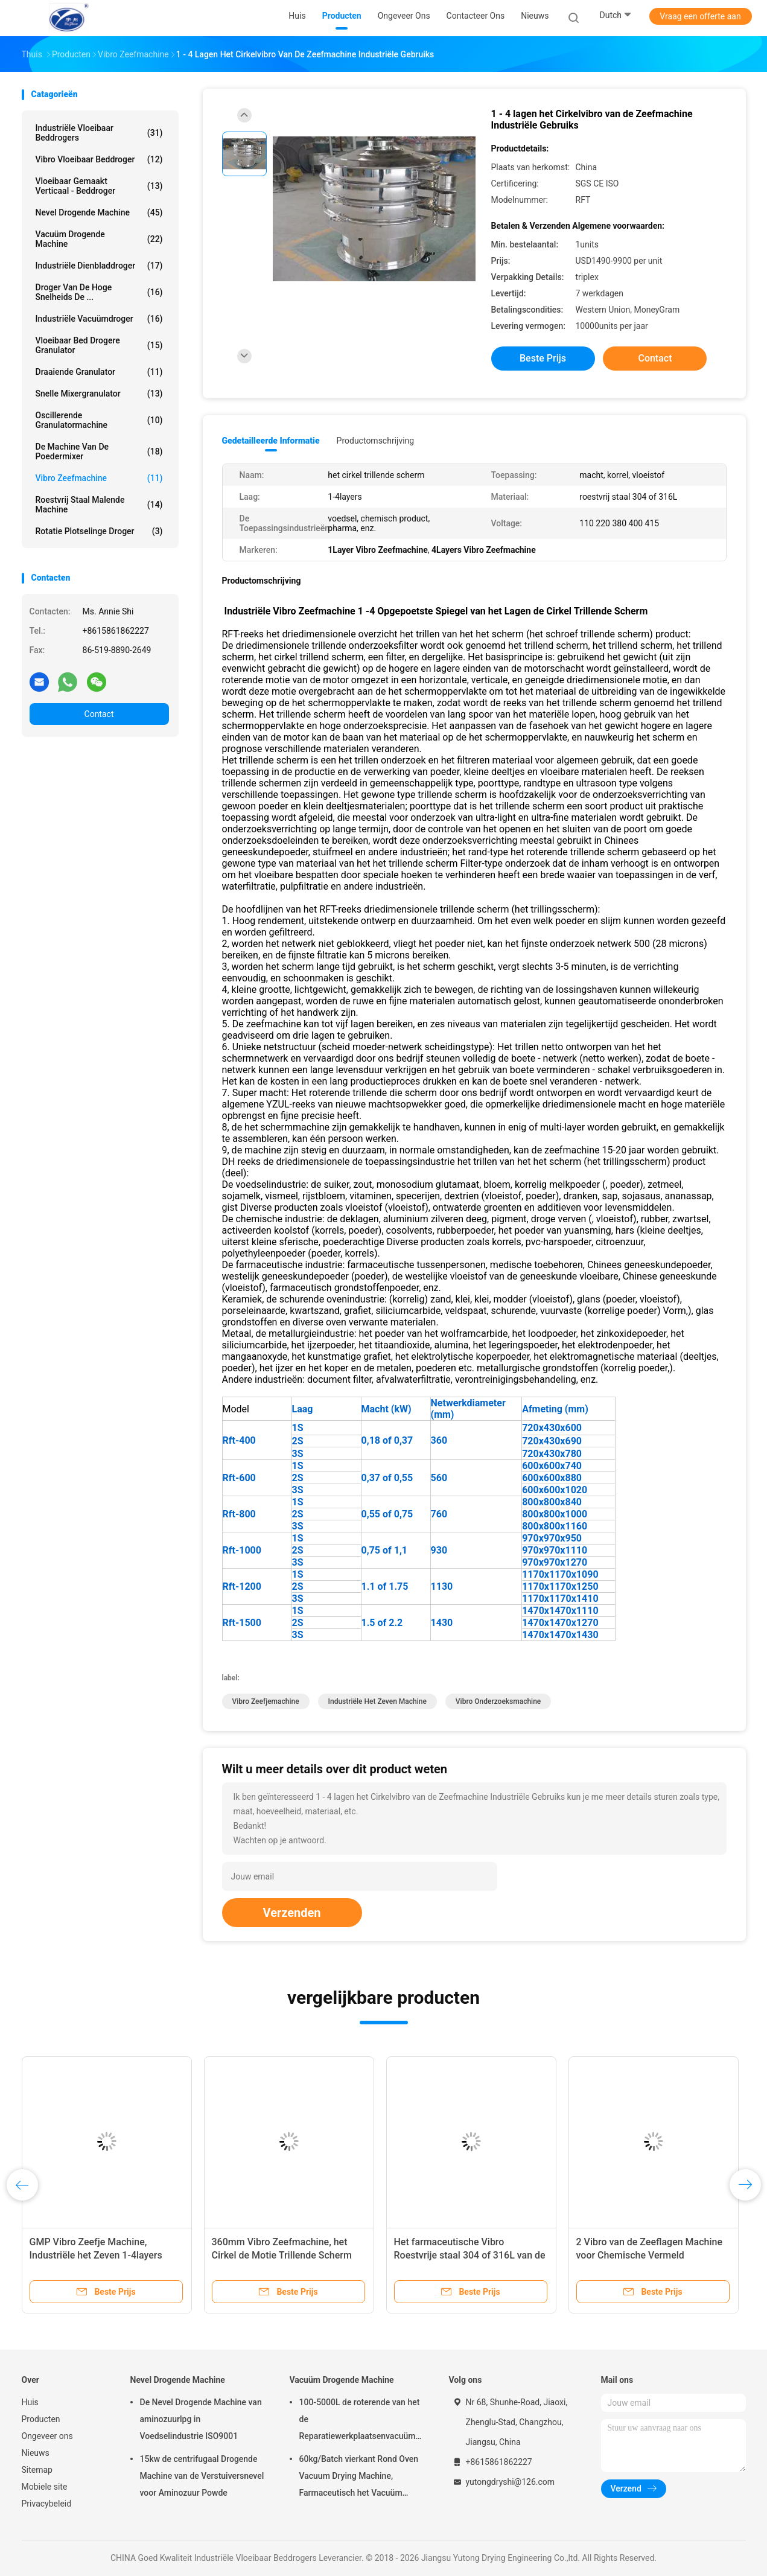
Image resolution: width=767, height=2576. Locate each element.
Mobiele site (45, 2487)
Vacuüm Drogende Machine (99, 239)
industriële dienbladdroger (99, 266)
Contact (99, 714)
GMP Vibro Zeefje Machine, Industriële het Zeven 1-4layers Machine (96, 2255)
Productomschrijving (376, 440)
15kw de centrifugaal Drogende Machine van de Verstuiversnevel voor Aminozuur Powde (202, 2476)
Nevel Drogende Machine (99, 212)
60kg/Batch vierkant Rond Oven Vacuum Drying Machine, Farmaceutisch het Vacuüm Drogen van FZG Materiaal (359, 2477)
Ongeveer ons (47, 2436)
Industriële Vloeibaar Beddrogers (99, 132)
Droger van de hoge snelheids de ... (99, 292)
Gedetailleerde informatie (271, 440)
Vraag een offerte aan (700, 16)
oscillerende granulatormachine (99, 420)
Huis (30, 2402)
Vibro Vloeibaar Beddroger (99, 159)
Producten (41, 2419)
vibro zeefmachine (99, 478)
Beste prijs (543, 358)
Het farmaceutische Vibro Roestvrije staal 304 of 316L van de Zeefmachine (470, 2255)
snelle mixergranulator (99, 393)
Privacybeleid (47, 2503)
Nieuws (35, 2453)
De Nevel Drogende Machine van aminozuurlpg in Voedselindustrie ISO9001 (201, 2419)
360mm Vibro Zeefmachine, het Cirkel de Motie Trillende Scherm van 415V (282, 2255)
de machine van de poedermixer (99, 451)
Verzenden (292, 1912)
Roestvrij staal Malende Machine (99, 504)
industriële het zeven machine (377, 1701)
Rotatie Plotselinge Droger (99, 531)
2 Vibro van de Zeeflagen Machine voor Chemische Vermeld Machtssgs (649, 2255)
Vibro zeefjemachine (265, 1701)
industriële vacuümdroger (99, 319)
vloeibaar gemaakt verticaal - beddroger (99, 186)
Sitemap (37, 2470)
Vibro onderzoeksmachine (498, 1701)
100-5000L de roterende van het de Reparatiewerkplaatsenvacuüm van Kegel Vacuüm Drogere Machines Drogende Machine (359, 2420)
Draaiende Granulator (99, 372)
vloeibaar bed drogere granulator (99, 345)
